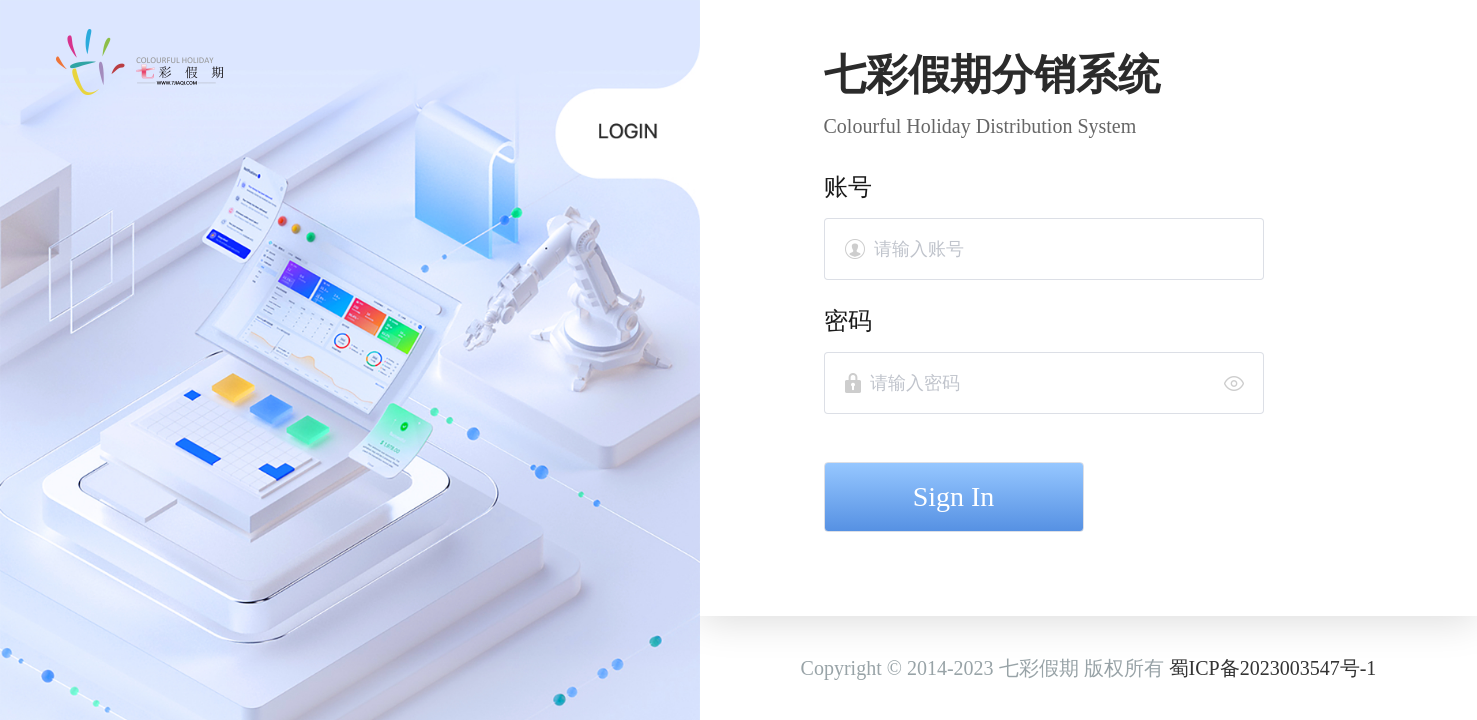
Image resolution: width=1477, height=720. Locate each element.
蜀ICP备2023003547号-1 (1273, 668)
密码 (848, 321)
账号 (848, 187)
